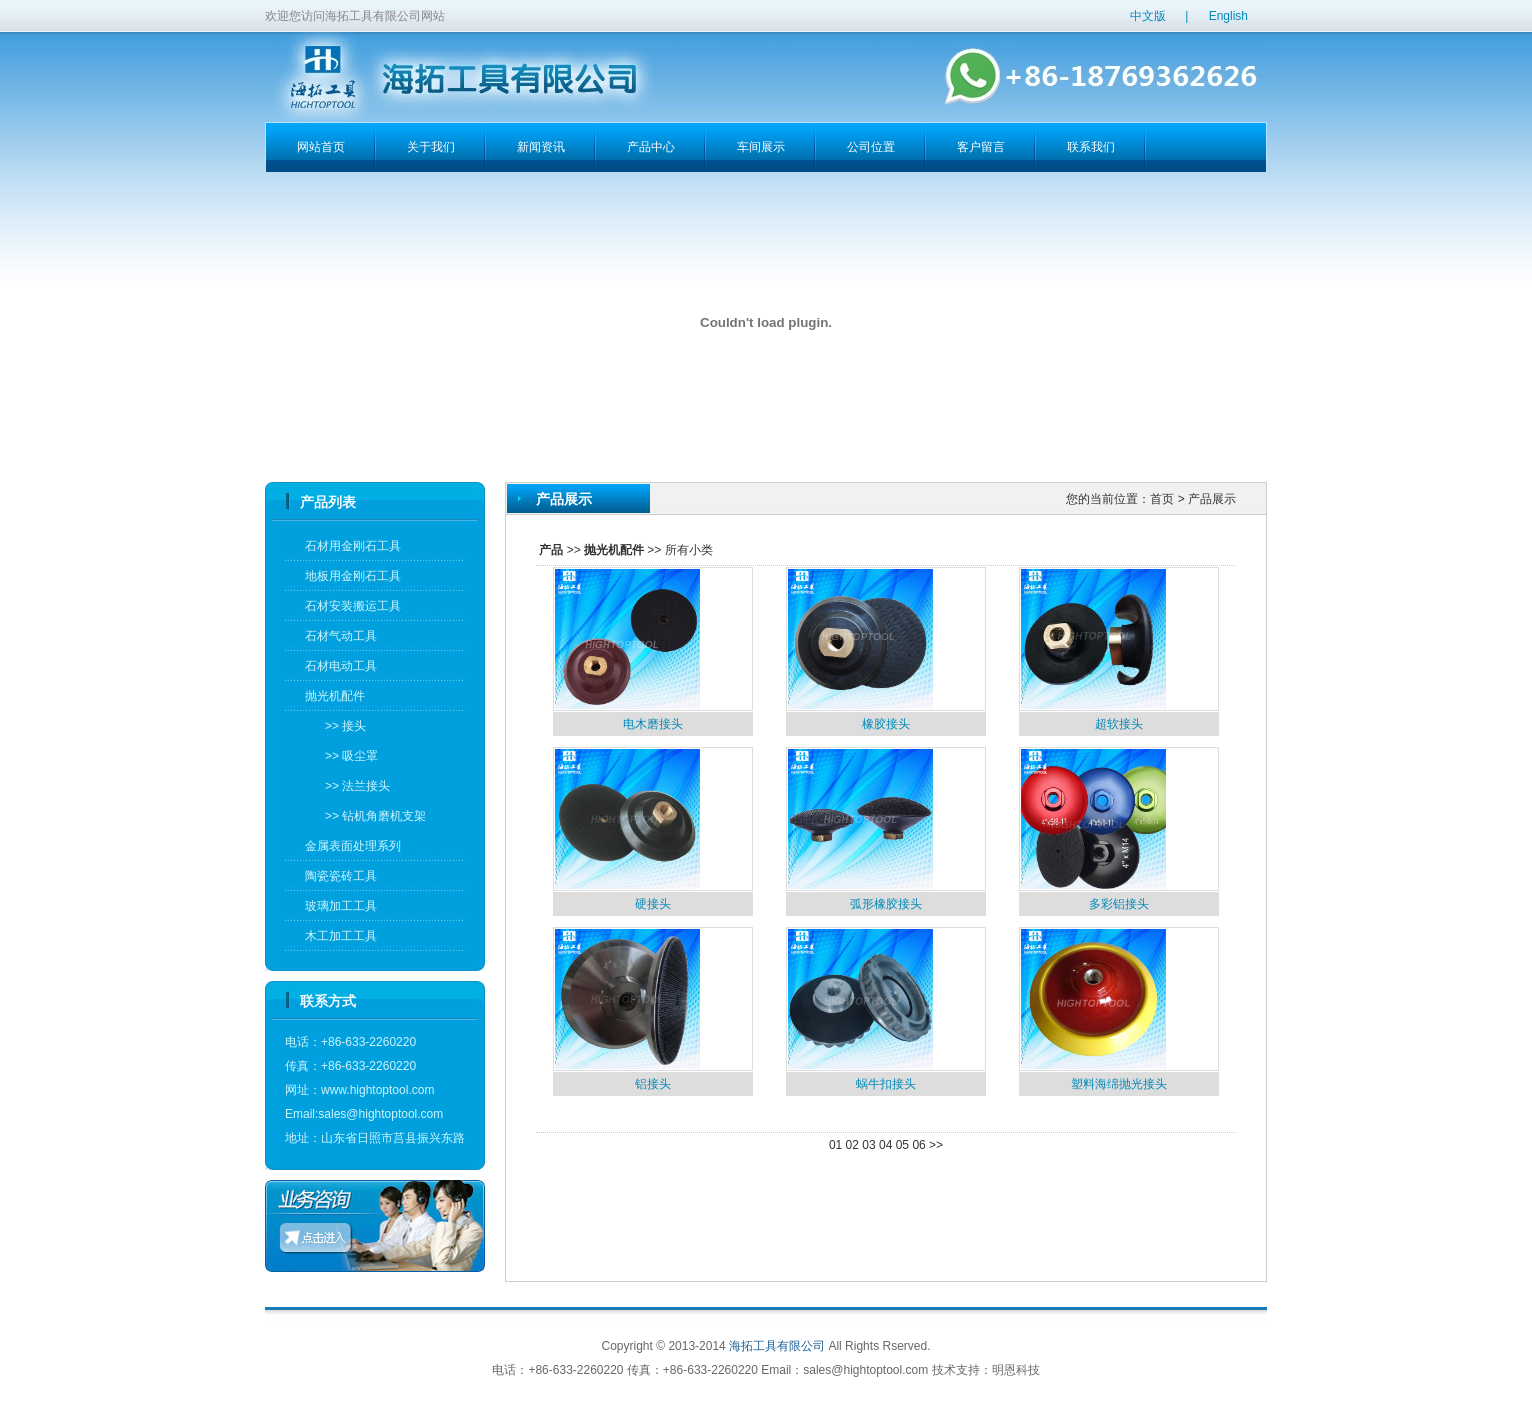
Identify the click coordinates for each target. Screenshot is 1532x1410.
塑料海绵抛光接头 (1119, 1084)
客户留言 (981, 147)
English (1228, 16)
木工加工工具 (341, 936)
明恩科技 (1016, 1370)
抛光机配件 (335, 696)
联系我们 (1091, 147)
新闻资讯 (541, 147)
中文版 (1148, 16)
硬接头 (653, 904)
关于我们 (431, 147)
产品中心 (651, 147)
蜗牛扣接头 (886, 1084)
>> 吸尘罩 (346, 756)
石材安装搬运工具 (353, 606)
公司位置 (871, 147)
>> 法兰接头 (352, 786)
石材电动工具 (341, 666)
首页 (1162, 499)
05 (902, 1145)
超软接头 (1119, 724)
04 (885, 1145)
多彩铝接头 (1119, 904)
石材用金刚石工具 (353, 546)
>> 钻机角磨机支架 (370, 816)
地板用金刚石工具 (353, 576)
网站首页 (321, 147)
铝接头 (653, 1084)
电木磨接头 (653, 724)
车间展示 (761, 147)
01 (835, 1145)
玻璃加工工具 (341, 906)
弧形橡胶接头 (886, 904)
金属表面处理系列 (353, 846)
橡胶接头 (886, 724)
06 (918, 1145)
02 (852, 1145)
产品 (551, 550)
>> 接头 (340, 726)
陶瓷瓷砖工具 (341, 876)
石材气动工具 (341, 636)
